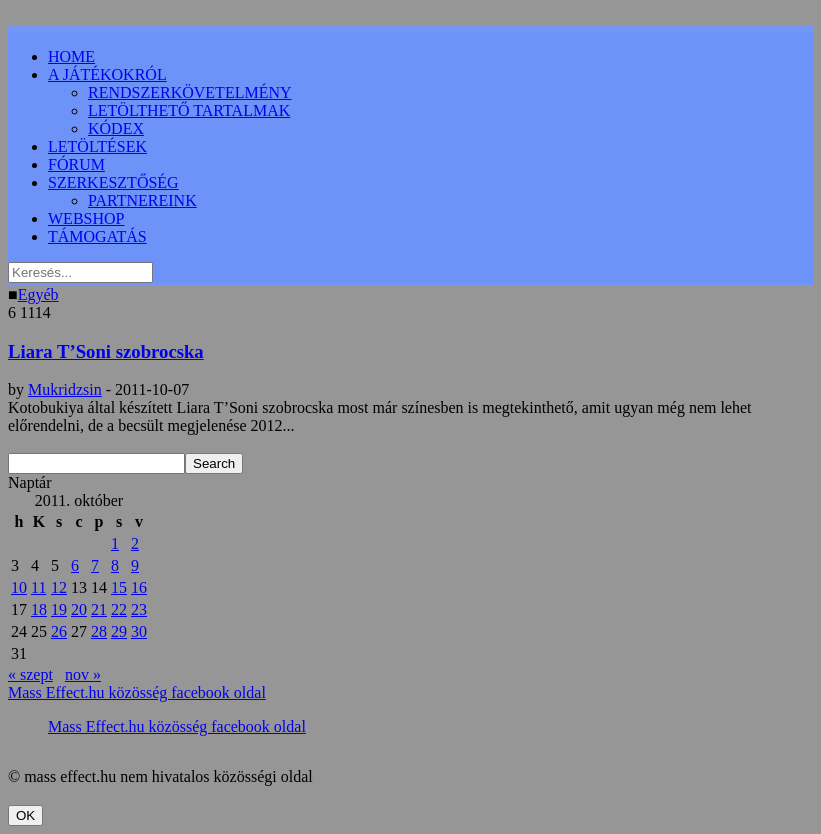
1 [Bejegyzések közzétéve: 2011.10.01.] (115, 543)
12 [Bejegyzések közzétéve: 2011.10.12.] (59, 587)
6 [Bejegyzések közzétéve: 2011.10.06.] (75, 565)
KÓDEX (116, 128)
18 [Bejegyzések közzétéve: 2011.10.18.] (39, 609)
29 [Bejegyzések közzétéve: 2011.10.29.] (119, 631)
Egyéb (38, 294)
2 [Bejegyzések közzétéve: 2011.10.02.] (135, 543)
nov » (83, 674)
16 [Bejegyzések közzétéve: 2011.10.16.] (139, 587)
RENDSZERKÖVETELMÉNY (190, 92)
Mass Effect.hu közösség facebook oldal (137, 692)
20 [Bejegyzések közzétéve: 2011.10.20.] (79, 609)
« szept (30, 674)
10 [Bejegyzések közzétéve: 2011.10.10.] (19, 587)
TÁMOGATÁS (97, 236)
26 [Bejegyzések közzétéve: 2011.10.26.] (59, 631)
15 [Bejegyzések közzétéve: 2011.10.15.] (119, 587)
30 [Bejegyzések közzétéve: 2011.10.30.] (139, 631)
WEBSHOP (86, 218)
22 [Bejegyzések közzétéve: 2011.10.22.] (119, 609)
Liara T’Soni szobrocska (106, 351)
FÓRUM (76, 164)
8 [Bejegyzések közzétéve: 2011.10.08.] (115, 565)
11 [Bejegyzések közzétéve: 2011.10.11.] (38, 587)
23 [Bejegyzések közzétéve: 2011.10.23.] (139, 609)
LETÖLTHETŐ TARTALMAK (189, 110)
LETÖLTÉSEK (97, 146)
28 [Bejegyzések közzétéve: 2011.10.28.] (99, 631)
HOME (71, 56)
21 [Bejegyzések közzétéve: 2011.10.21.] (99, 609)
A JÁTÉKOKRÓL (107, 74)
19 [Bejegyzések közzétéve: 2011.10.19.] (59, 609)
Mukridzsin (65, 389)
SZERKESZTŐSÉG (113, 182)
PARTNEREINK (142, 200)
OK (25, 815)
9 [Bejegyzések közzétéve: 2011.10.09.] (135, 565)
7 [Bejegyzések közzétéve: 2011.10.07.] (95, 565)
